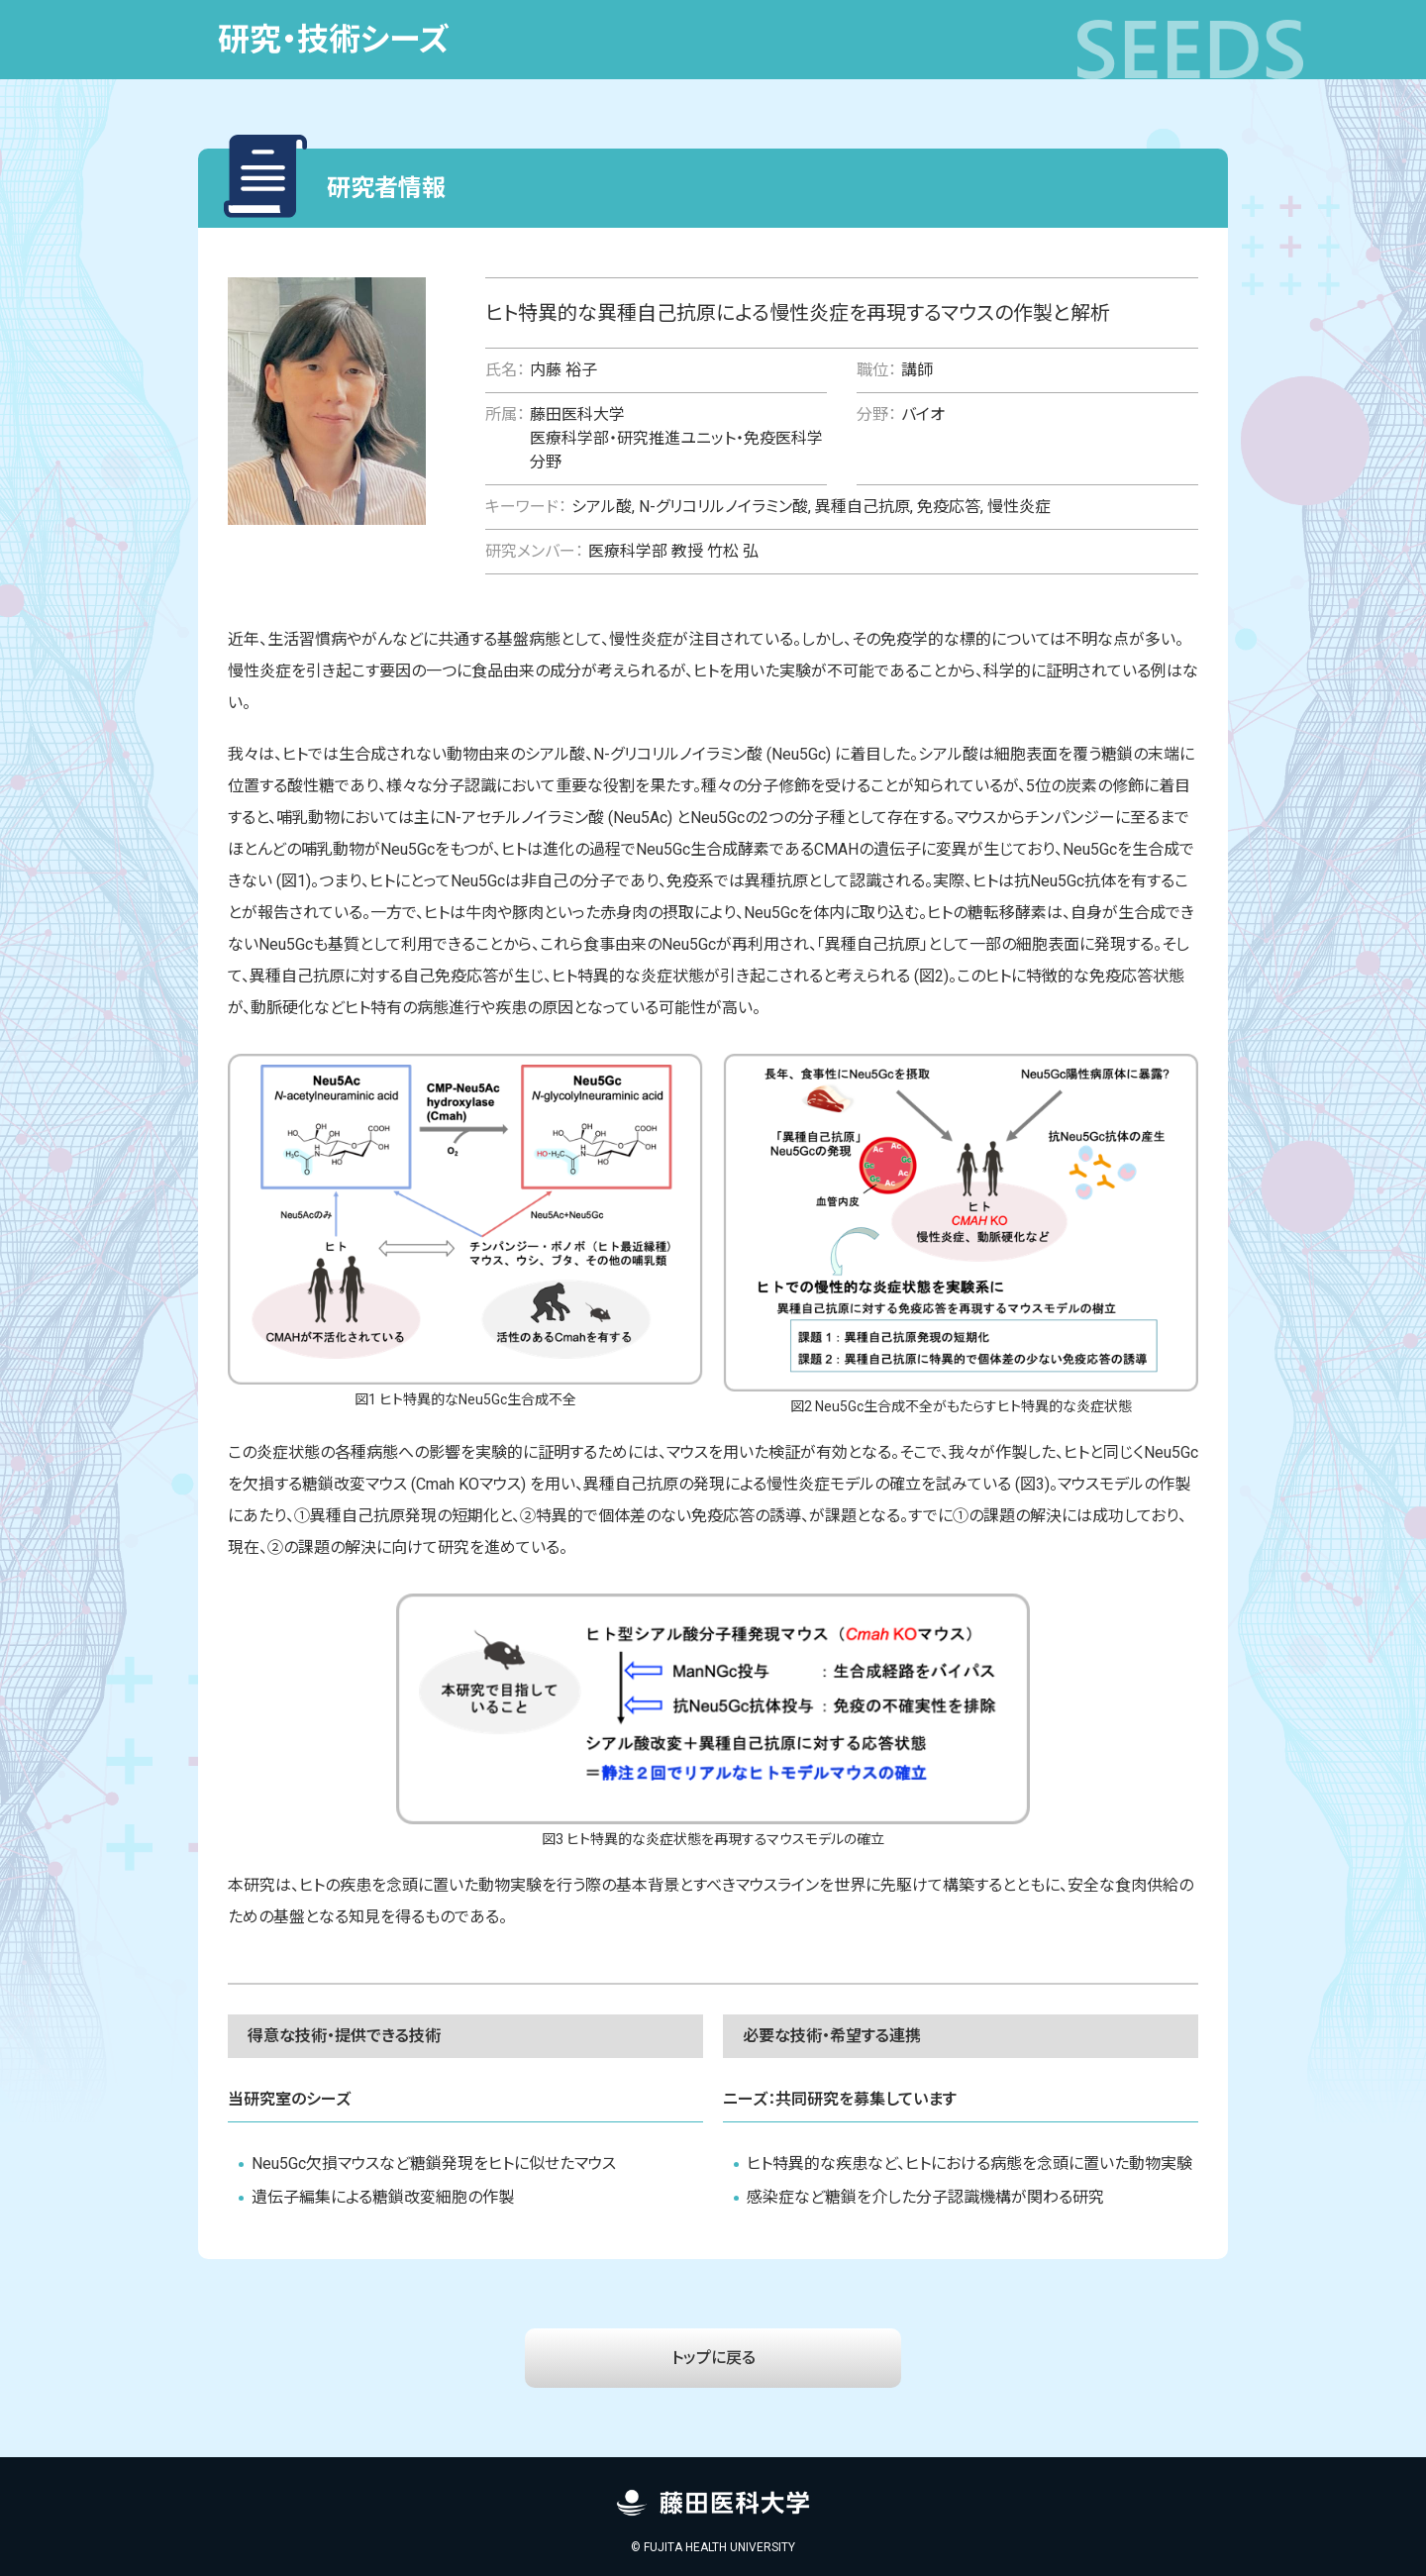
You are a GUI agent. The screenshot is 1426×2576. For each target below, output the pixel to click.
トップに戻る (713, 2357)
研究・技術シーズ (334, 39)
